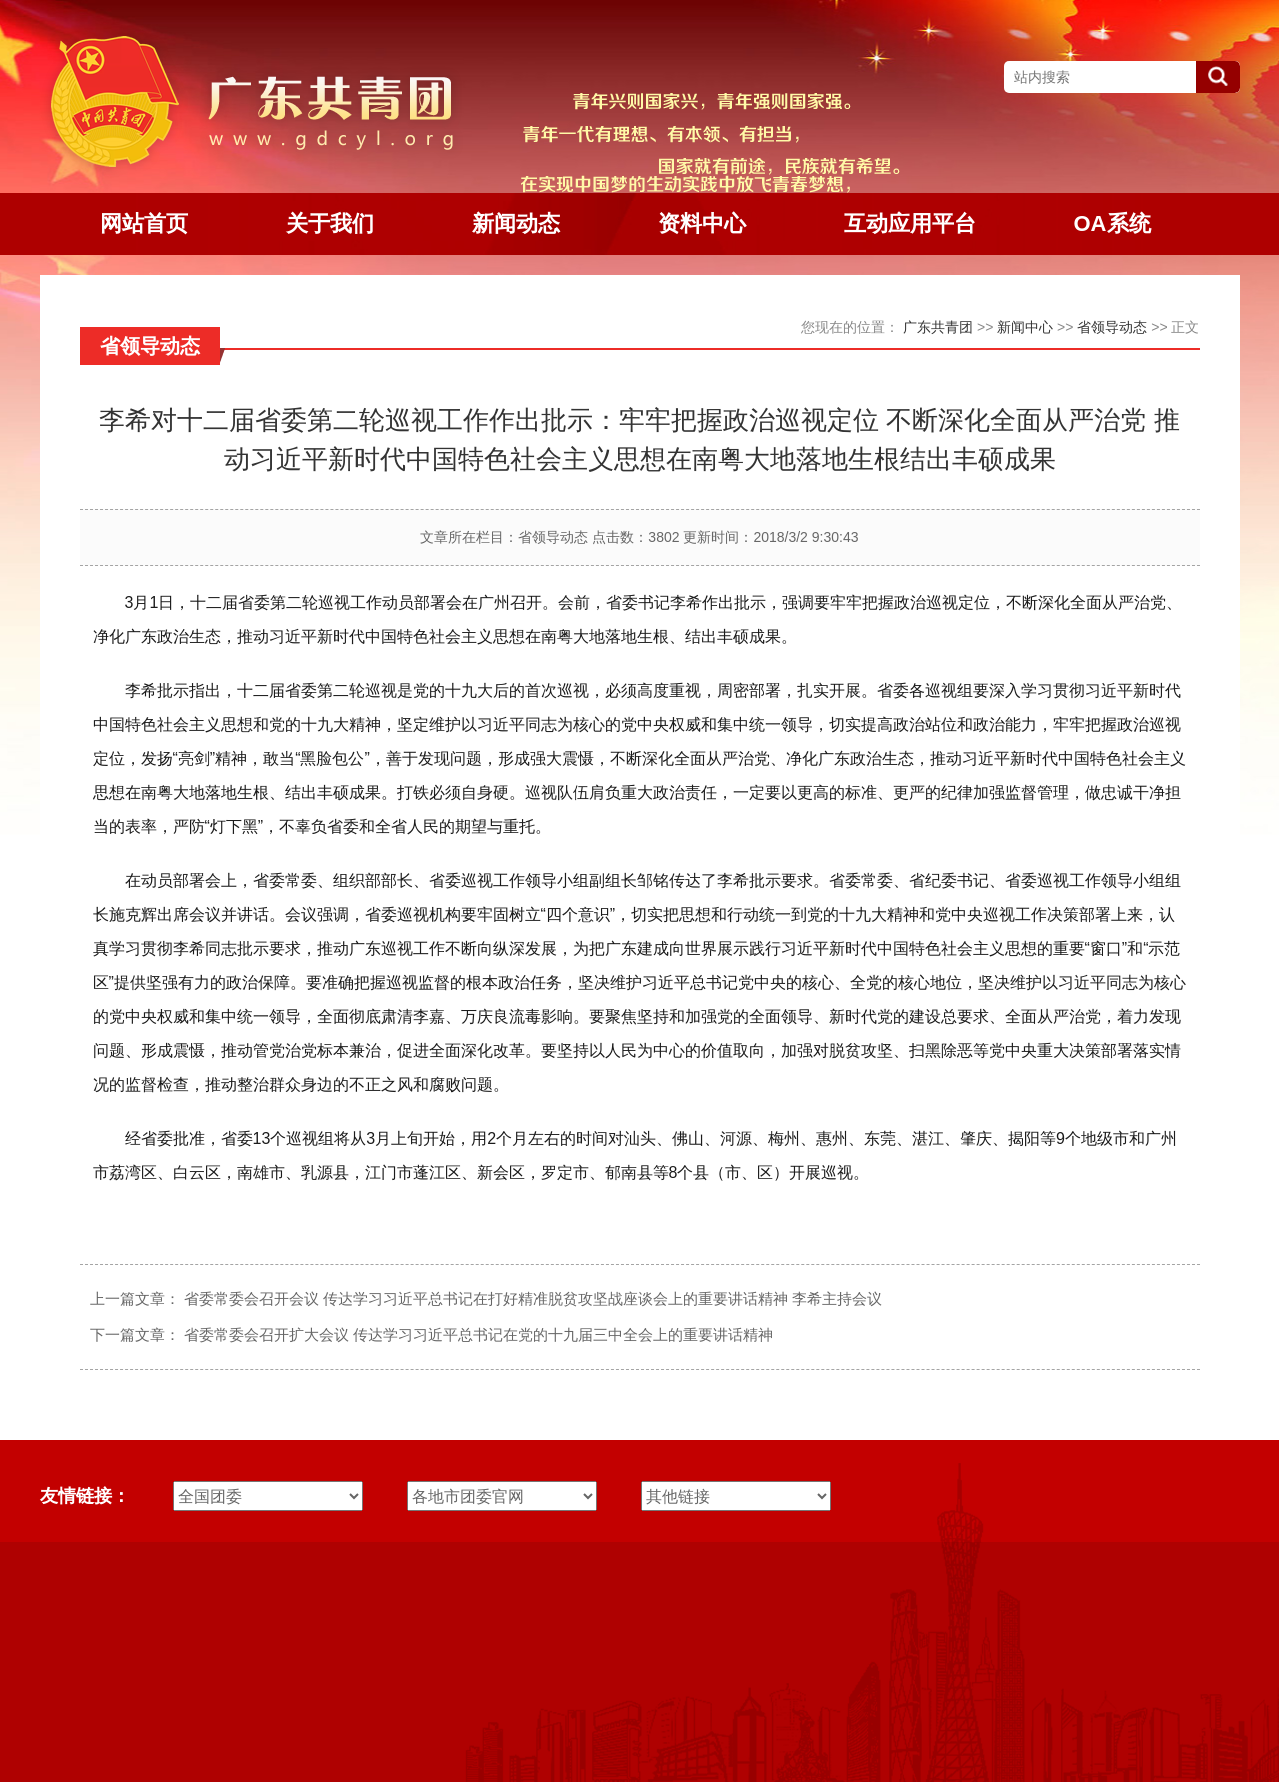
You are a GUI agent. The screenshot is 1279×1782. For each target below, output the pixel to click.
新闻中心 (1025, 327)
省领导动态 (1112, 327)
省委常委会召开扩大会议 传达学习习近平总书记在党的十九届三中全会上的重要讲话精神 (478, 1334)
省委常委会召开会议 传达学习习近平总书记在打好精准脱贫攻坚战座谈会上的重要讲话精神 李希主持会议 (533, 1298)
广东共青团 (938, 327)
